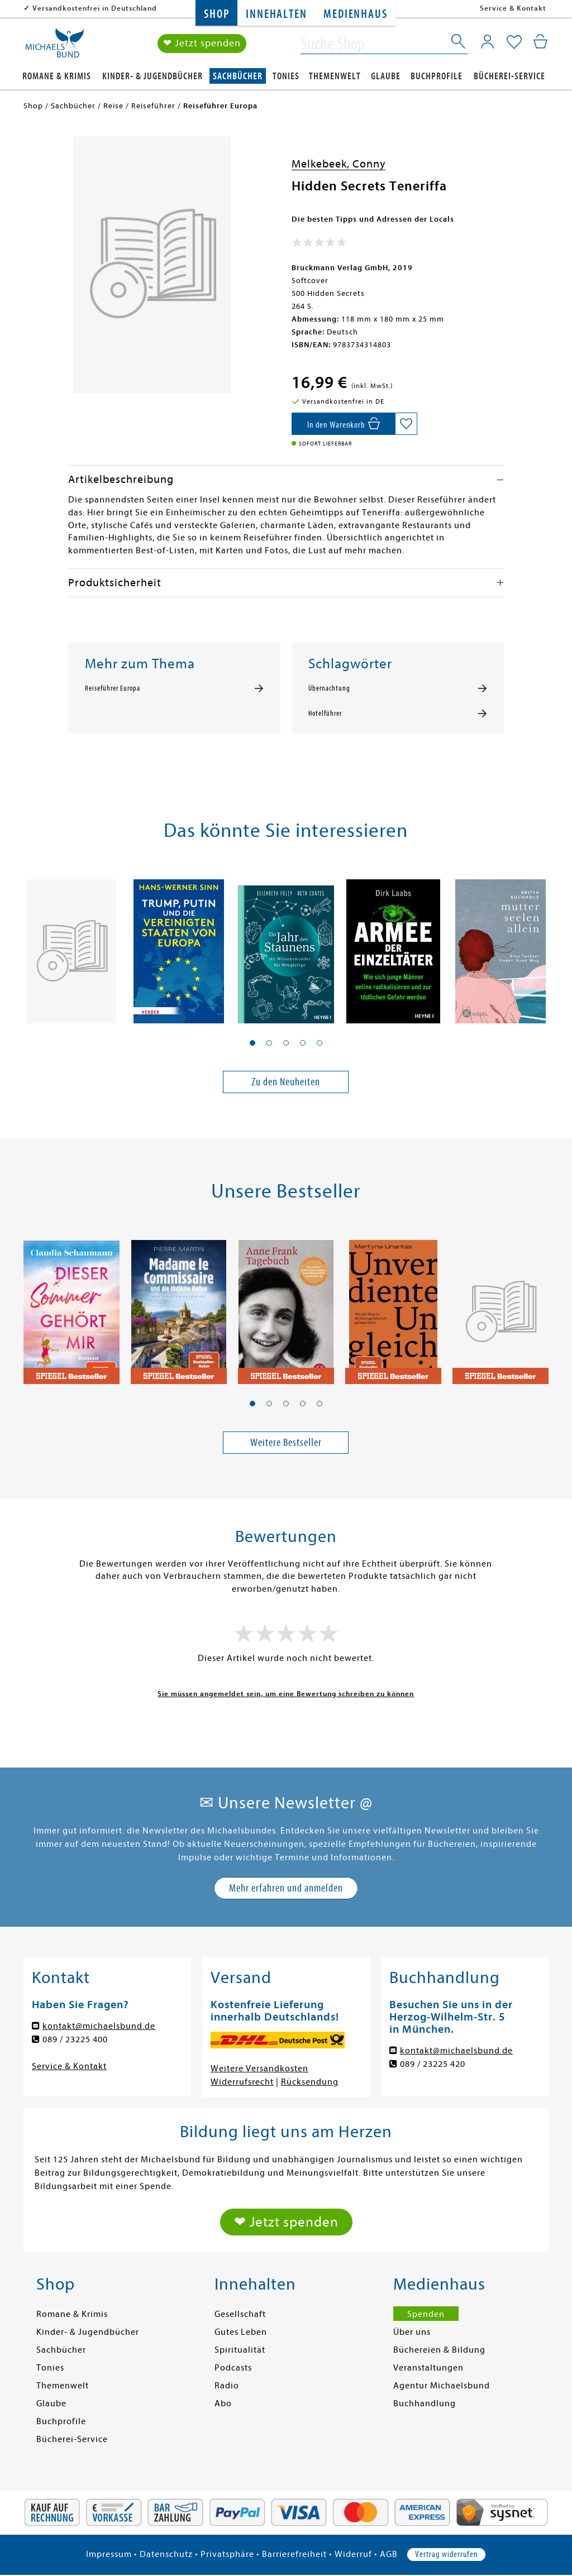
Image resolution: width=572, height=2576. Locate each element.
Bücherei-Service (509, 76)
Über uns (412, 2332)
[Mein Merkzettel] (514, 43)
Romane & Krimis (56, 76)
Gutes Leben (240, 2332)
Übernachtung (329, 688)
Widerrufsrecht (242, 2082)
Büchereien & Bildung (439, 2350)
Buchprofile (437, 76)
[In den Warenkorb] (343, 424)
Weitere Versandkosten (259, 2068)
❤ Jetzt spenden (202, 44)
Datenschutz (166, 2554)
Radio (226, 2386)
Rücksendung (310, 2082)
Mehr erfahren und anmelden (286, 1887)
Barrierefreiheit (294, 2554)
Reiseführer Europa (112, 688)
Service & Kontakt (513, 8)
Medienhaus (355, 14)
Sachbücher (238, 76)
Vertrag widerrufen (446, 2554)
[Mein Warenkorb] (540, 41)
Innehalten (276, 14)
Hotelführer (325, 713)
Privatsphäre (227, 2554)
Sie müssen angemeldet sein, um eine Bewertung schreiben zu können (286, 1693)
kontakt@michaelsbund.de (98, 2026)
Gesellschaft (240, 2314)
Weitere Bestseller (286, 1442)
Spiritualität (239, 2350)
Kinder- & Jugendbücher (152, 76)
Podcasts (233, 2368)
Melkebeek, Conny (338, 163)
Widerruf (353, 2554)
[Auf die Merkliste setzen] (406, 424)
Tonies (286, 76)
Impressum (109, 2554)
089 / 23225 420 (432, 2064)
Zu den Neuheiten (285, 1081)
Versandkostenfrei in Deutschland (94, 8)
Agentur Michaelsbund (441, 2386)
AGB (389, 2554)
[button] (252, 1043)
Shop (216, 14)
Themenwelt (335, 76)
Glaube (386, 76)
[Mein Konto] (487, 41)
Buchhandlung (424, 2403)
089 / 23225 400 (75, 2039)
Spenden (426, 2314)
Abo (223, 2403)
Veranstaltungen (428, 2368)
